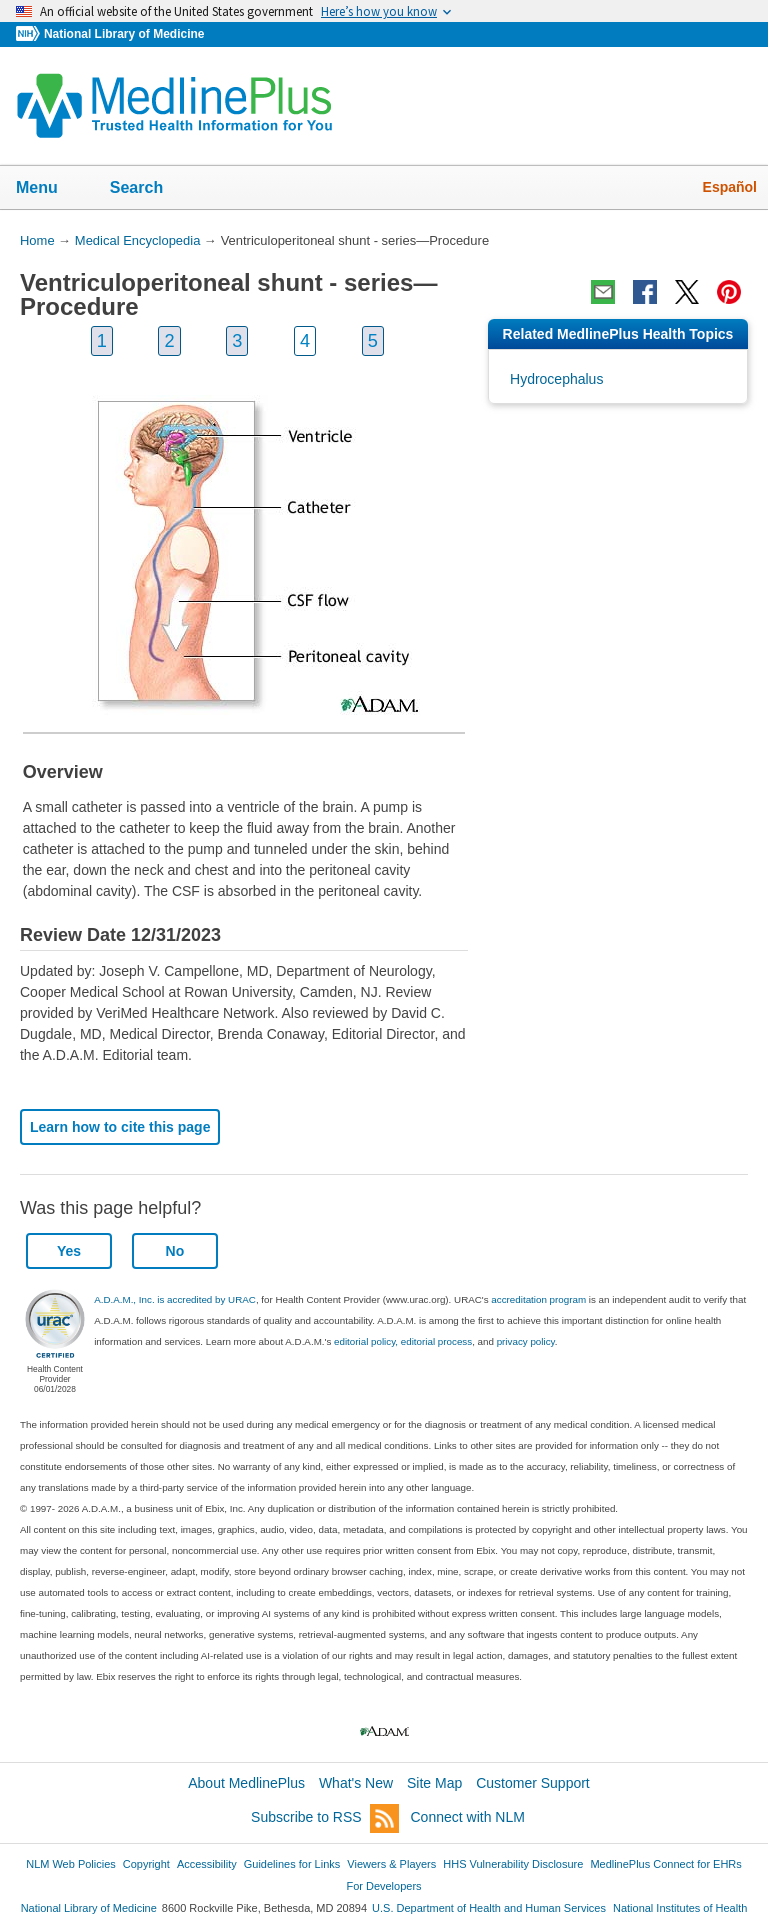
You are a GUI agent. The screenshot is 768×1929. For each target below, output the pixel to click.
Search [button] (149, 189)
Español (730, 187)
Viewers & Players (391, 1864)
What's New (356, 1783)
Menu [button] (50, 189)
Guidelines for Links (292, 1864)
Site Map (434, 1783)
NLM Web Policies (71, 1864)
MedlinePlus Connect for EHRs (665, 1864)
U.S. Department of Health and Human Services (489, 1908)
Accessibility (207, 1864)
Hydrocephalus (556, 379)
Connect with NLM (468, 1817)
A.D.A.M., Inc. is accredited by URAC (175, 1299)
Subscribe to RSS (325, 1818)
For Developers (383, 1886)
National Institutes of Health (680, 1908)
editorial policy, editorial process (403, 1341)
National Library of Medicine (124, 34)
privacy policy (526, 1341)
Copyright (146, 1864)
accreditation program (538, 1299)
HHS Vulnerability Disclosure (513, 1864)
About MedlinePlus (246, 1783)
